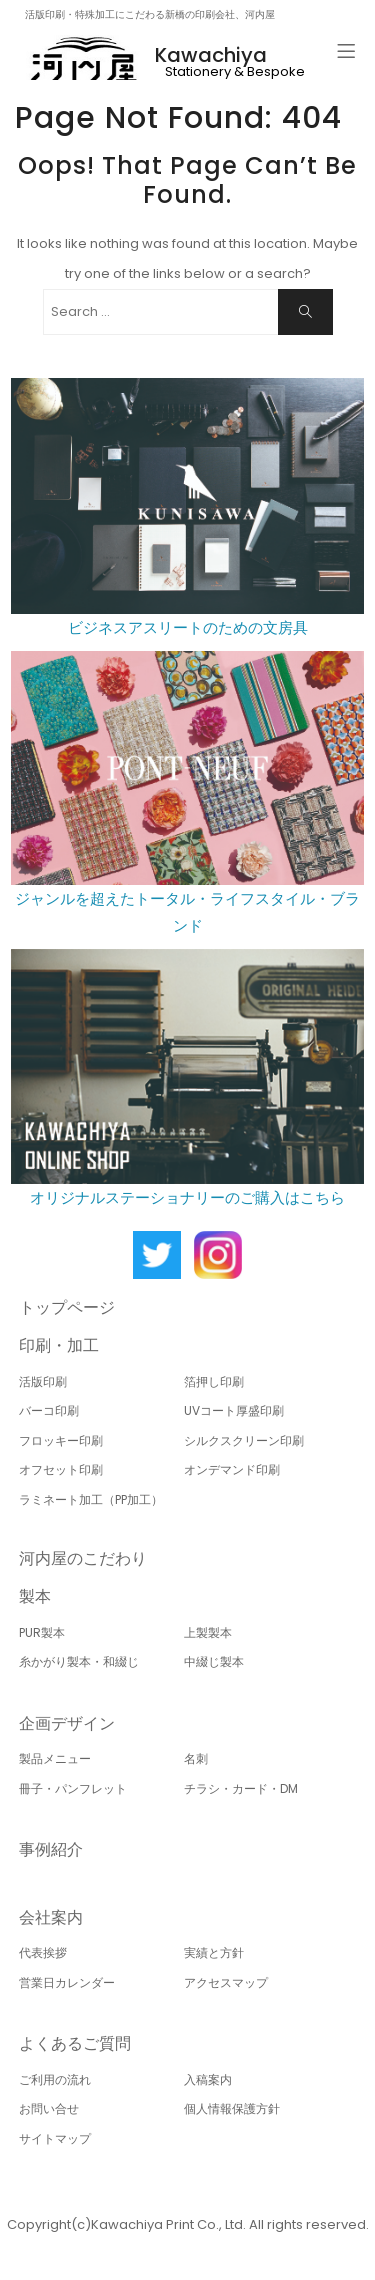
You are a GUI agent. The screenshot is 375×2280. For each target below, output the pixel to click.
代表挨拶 (43, 1952)
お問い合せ (49, 2108)
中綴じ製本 (214, 1661)
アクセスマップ (226, 1982)
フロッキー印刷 (61, 1440)
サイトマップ (55, 2138)
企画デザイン (67, 1723)
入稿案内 (208, 2079)
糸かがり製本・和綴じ (79, 1661)
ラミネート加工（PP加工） (91, 1499)
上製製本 (208, 1632)
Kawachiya (211, 55)
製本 (35, 1596)
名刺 (196, 1758)
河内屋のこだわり (83, 1558)
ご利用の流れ (55, 2079)
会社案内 (51, 1917)
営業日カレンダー (67, 1982)
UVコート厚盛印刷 (234, 1410)
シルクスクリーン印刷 (244, 1440)
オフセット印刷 (61, 1469)
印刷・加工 (59, 1345)
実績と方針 (214, 1952)
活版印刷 (43, 1381)
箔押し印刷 (214, 1381)
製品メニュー (55, 1758)
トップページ (67, 1307)
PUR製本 (42, 1632)
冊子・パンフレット (73, 1788)
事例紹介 (51, 1849)
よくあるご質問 (75, 2043)
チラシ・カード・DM (241, 1788)
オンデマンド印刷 (232, 1469)
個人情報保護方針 (232, 2108)
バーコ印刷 (49, 1410)
